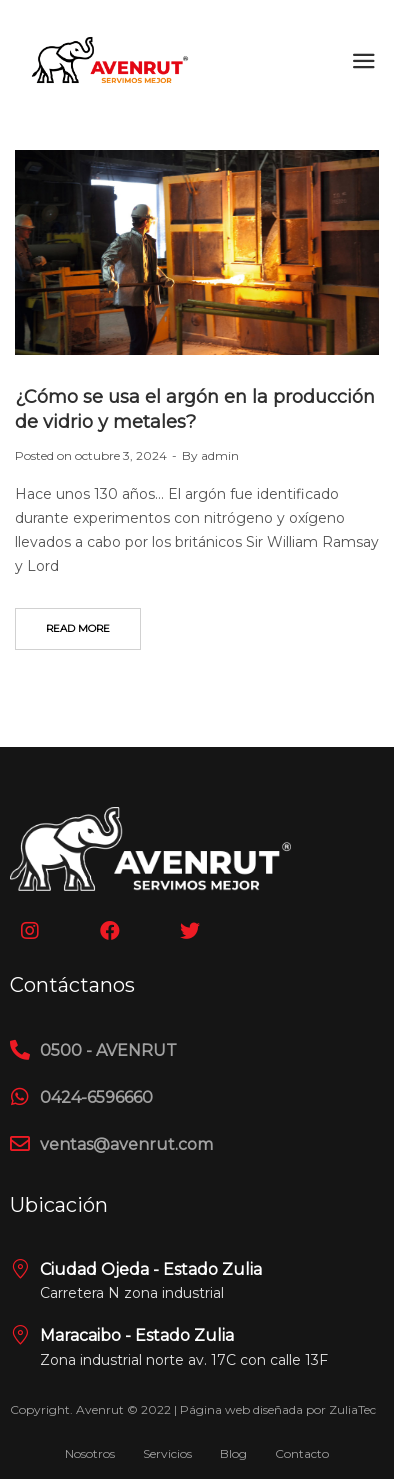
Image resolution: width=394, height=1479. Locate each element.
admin (220, 455)
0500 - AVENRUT (108, 1050)
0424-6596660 (96, 1097)
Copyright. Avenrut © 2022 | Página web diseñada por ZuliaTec (193, 1409)
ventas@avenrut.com (126, 1144)
